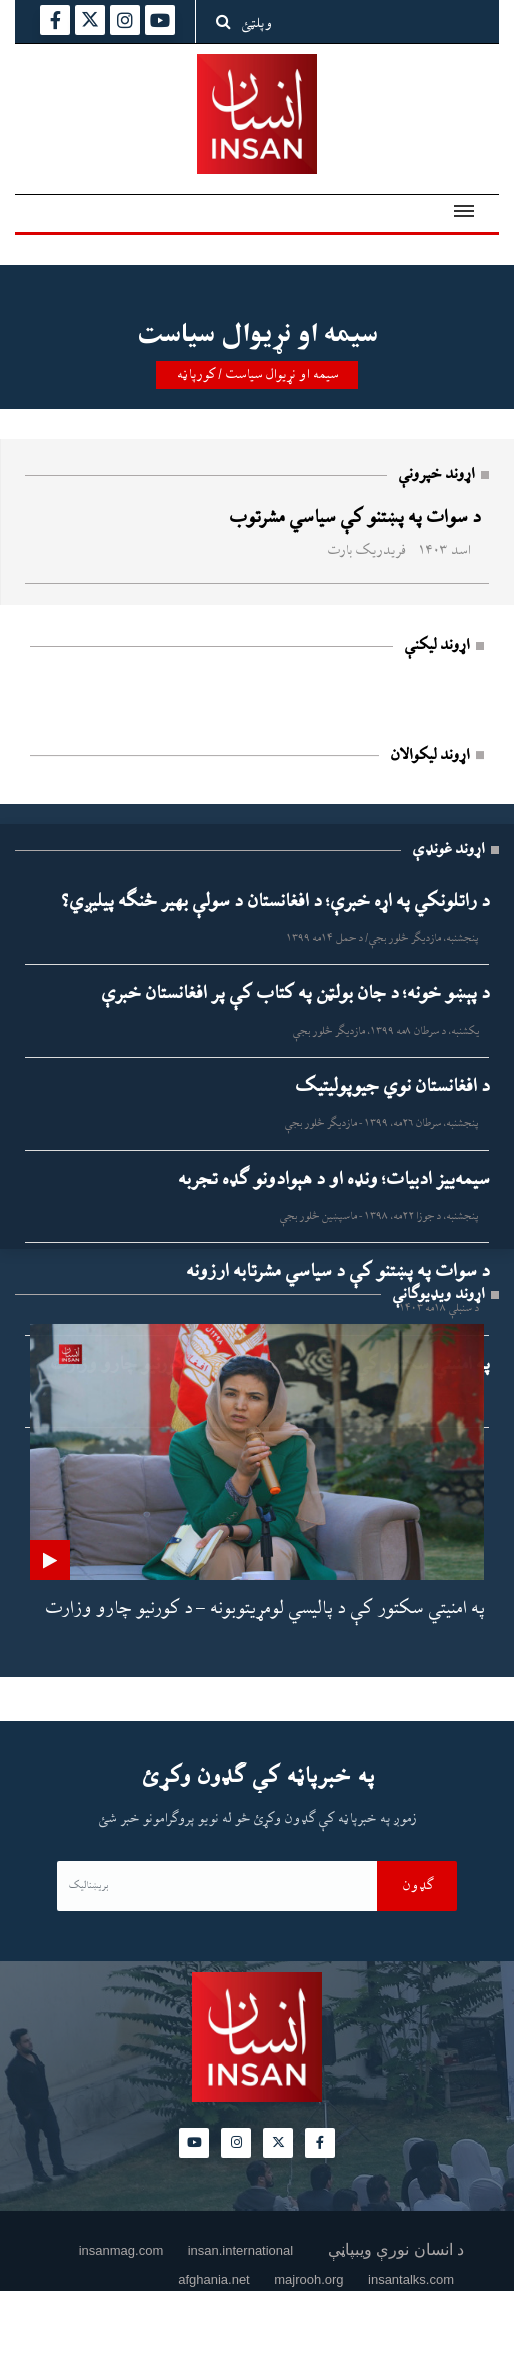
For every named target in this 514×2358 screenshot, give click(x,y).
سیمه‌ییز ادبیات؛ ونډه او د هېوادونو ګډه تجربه (333, 1180)
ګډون (417, 1886)
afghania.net (214, 2279)
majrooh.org (308, 2279)
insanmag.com (121, 2250)
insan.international (241, 2250)
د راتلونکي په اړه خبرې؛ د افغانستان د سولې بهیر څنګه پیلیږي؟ (275, 902)
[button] (460, 204)
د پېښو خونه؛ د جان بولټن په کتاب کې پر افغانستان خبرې (294, 994)
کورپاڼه (195, 375)
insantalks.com (411, 2279)
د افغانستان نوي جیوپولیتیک (391, 1087)
